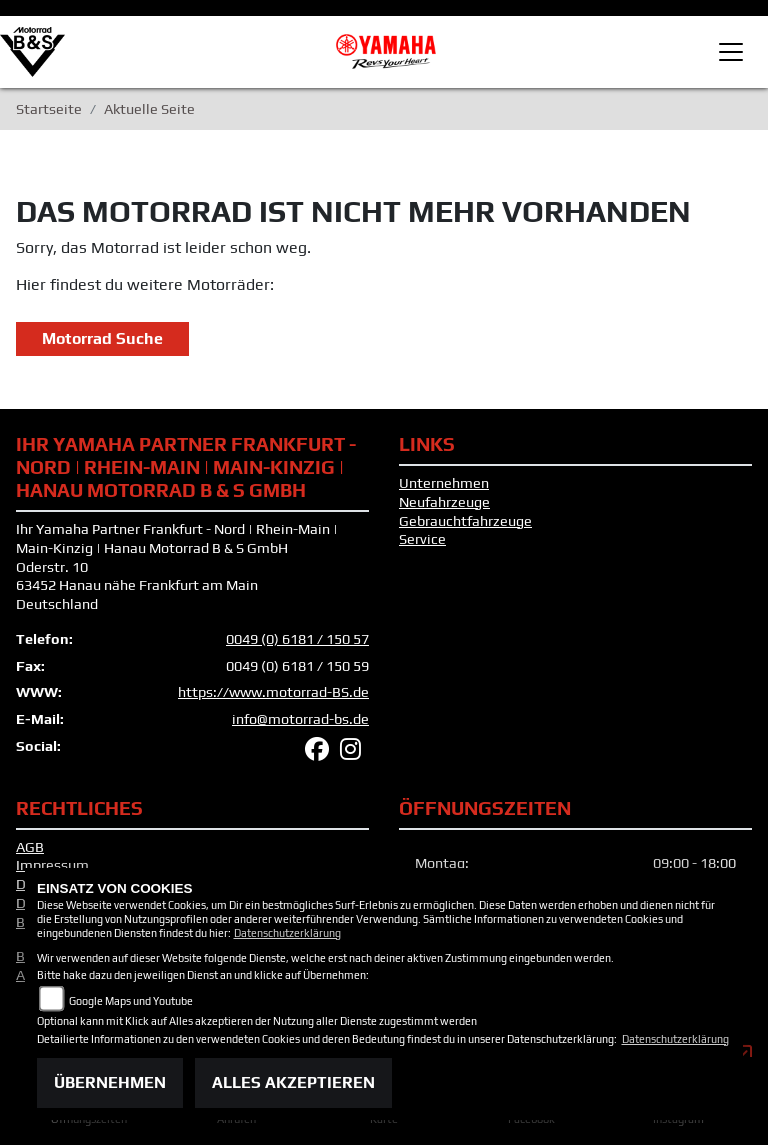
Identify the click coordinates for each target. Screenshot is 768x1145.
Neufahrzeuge (444, 514)
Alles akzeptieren (293, 1082)
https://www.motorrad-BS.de (273, 705)
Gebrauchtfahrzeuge (465, 533)
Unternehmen (444, 496)
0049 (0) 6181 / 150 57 (297, 651)
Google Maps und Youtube (131, 1001)
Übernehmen (110, 1082)
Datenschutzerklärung (287, 933)
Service (422, 552)
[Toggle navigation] (731, 52)
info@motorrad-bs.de (300, 731)
